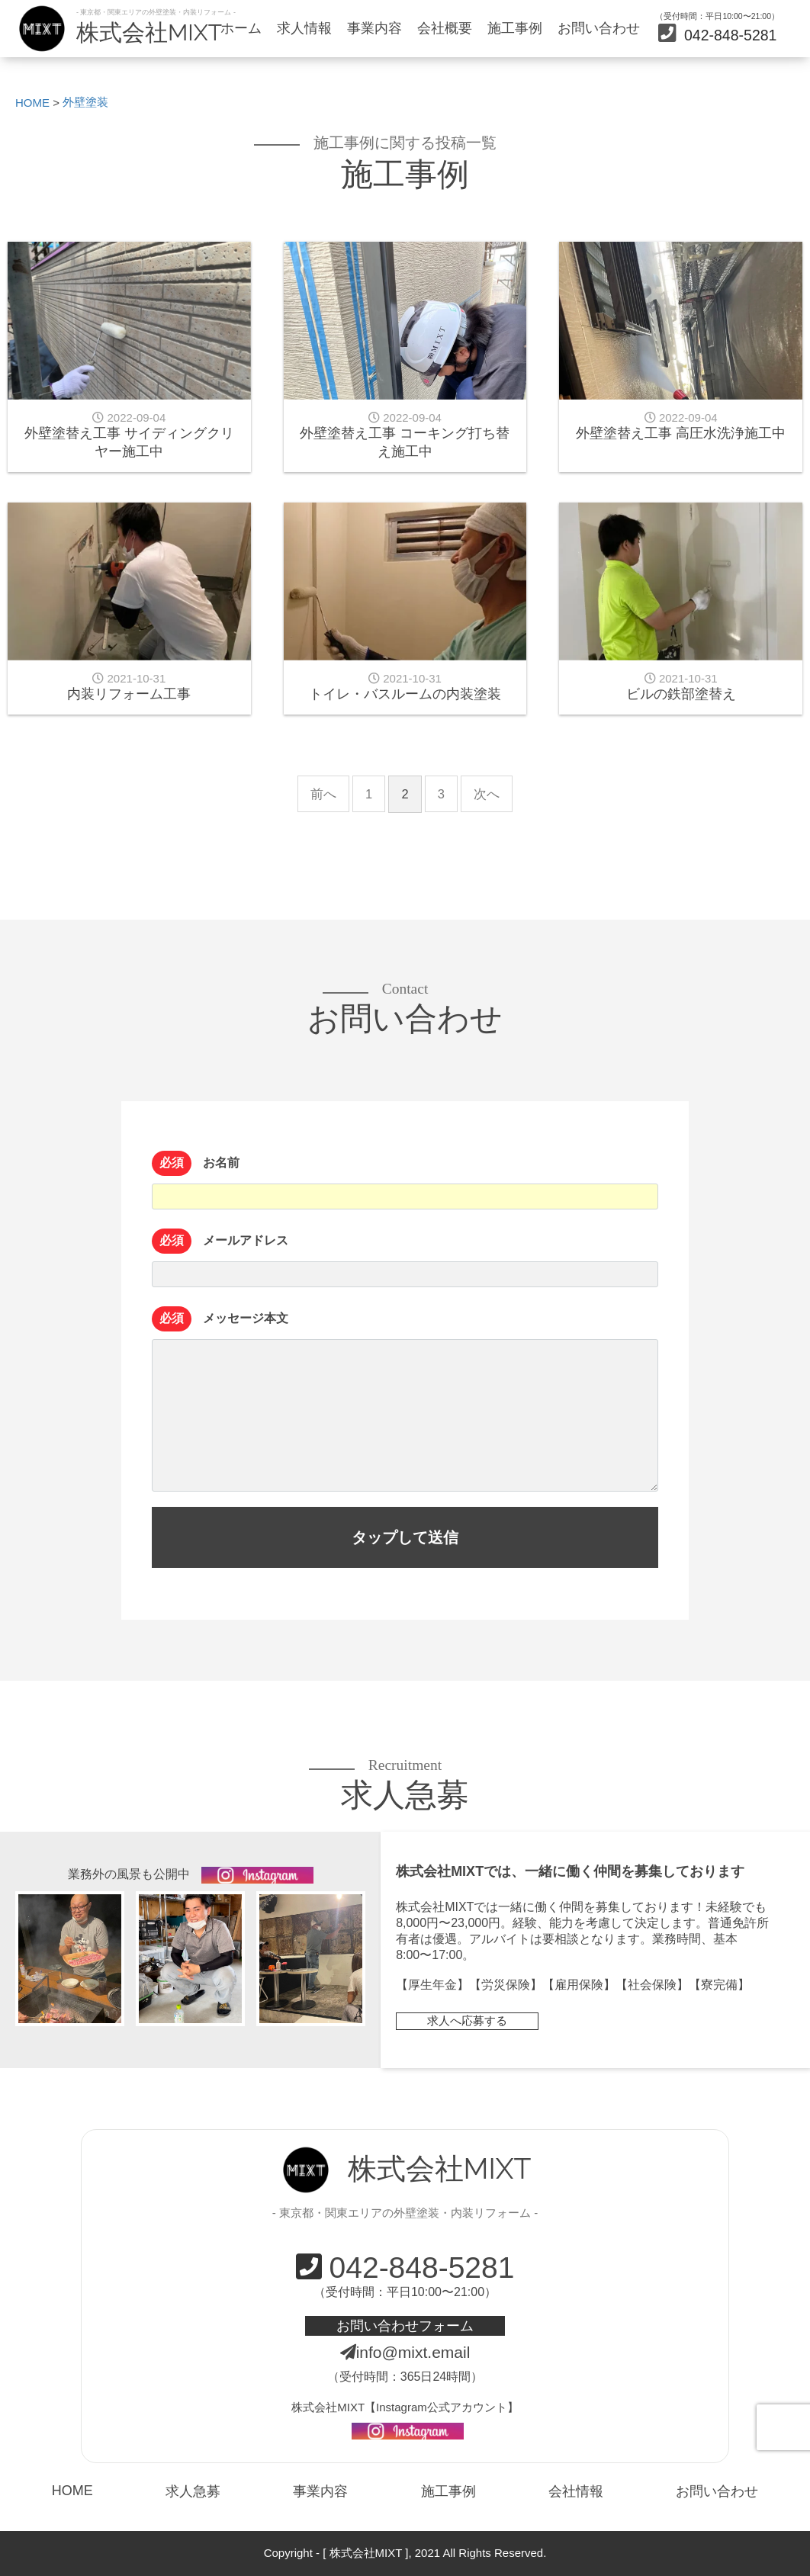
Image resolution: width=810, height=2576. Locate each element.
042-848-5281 (717, 35)
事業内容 (374, 28)
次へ (487, 794)
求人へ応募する (467, 2021)
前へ (323, 794)
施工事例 (514, 28)
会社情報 (575, 2491)
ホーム (241, 28)
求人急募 (193, 2491)
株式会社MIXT (149, 32)
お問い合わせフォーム (405, 2325)
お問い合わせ (599, 28)
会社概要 (444, 28)
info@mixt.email (405, 2352)
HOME (72, 2490)
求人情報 (304, 28)
